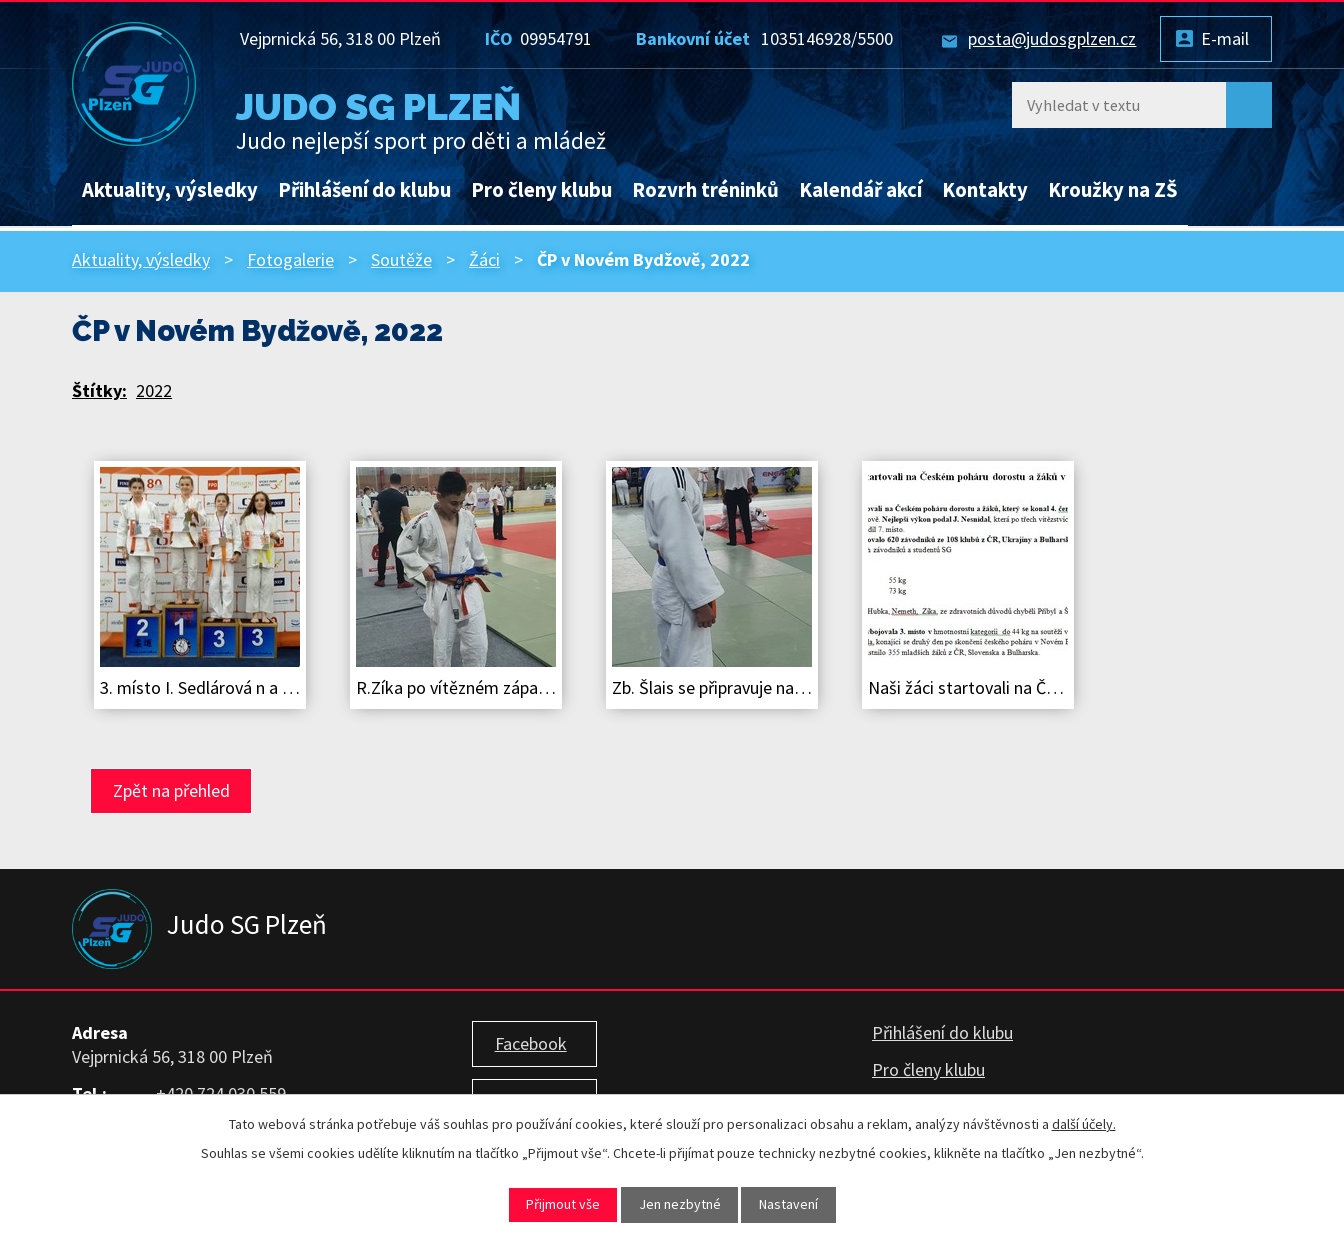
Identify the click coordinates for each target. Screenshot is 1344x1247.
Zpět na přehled (171, 790)
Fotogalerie (290, 259)
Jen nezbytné (680, 1204)
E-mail (1225, 38)
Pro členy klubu (541, 190)
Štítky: (99, 390)
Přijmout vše (563, 1204)
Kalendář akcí (860, 190)
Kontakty (985, 190)
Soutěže (401, 259)
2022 (154, 390)
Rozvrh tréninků (705, 190)
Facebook (531, 1043)
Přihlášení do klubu (364, 190)
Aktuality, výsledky (170, 190)
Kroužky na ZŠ (1113, 190)
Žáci (484, 259)
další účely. (1084, 1124)
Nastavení (788, 1204)
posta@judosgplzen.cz (1052, 38)
